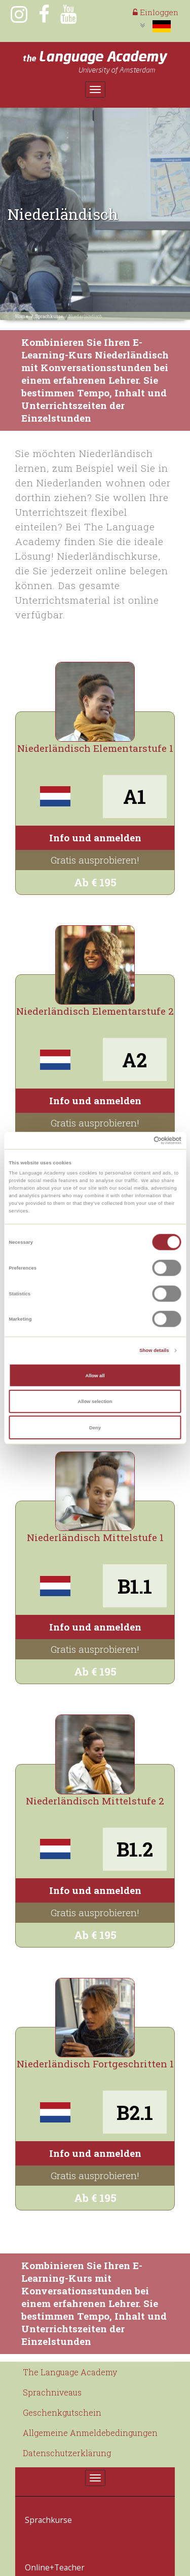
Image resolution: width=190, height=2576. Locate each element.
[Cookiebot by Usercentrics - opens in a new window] (137, 1141)
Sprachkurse (49, 316)
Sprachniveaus (52, 2392)
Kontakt (38, 2559)
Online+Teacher (51, 2534)
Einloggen (155, 12)
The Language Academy (70, 2372)
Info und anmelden (95, 837)
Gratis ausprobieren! (95, 859)
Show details (154, 1350)
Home (21, 316)
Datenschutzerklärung (67, 2453)
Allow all (95, 1375)
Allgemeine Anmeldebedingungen (90, 2432)
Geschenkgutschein (62, 2412)
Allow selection (95, 1401)
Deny (95, 1427)
